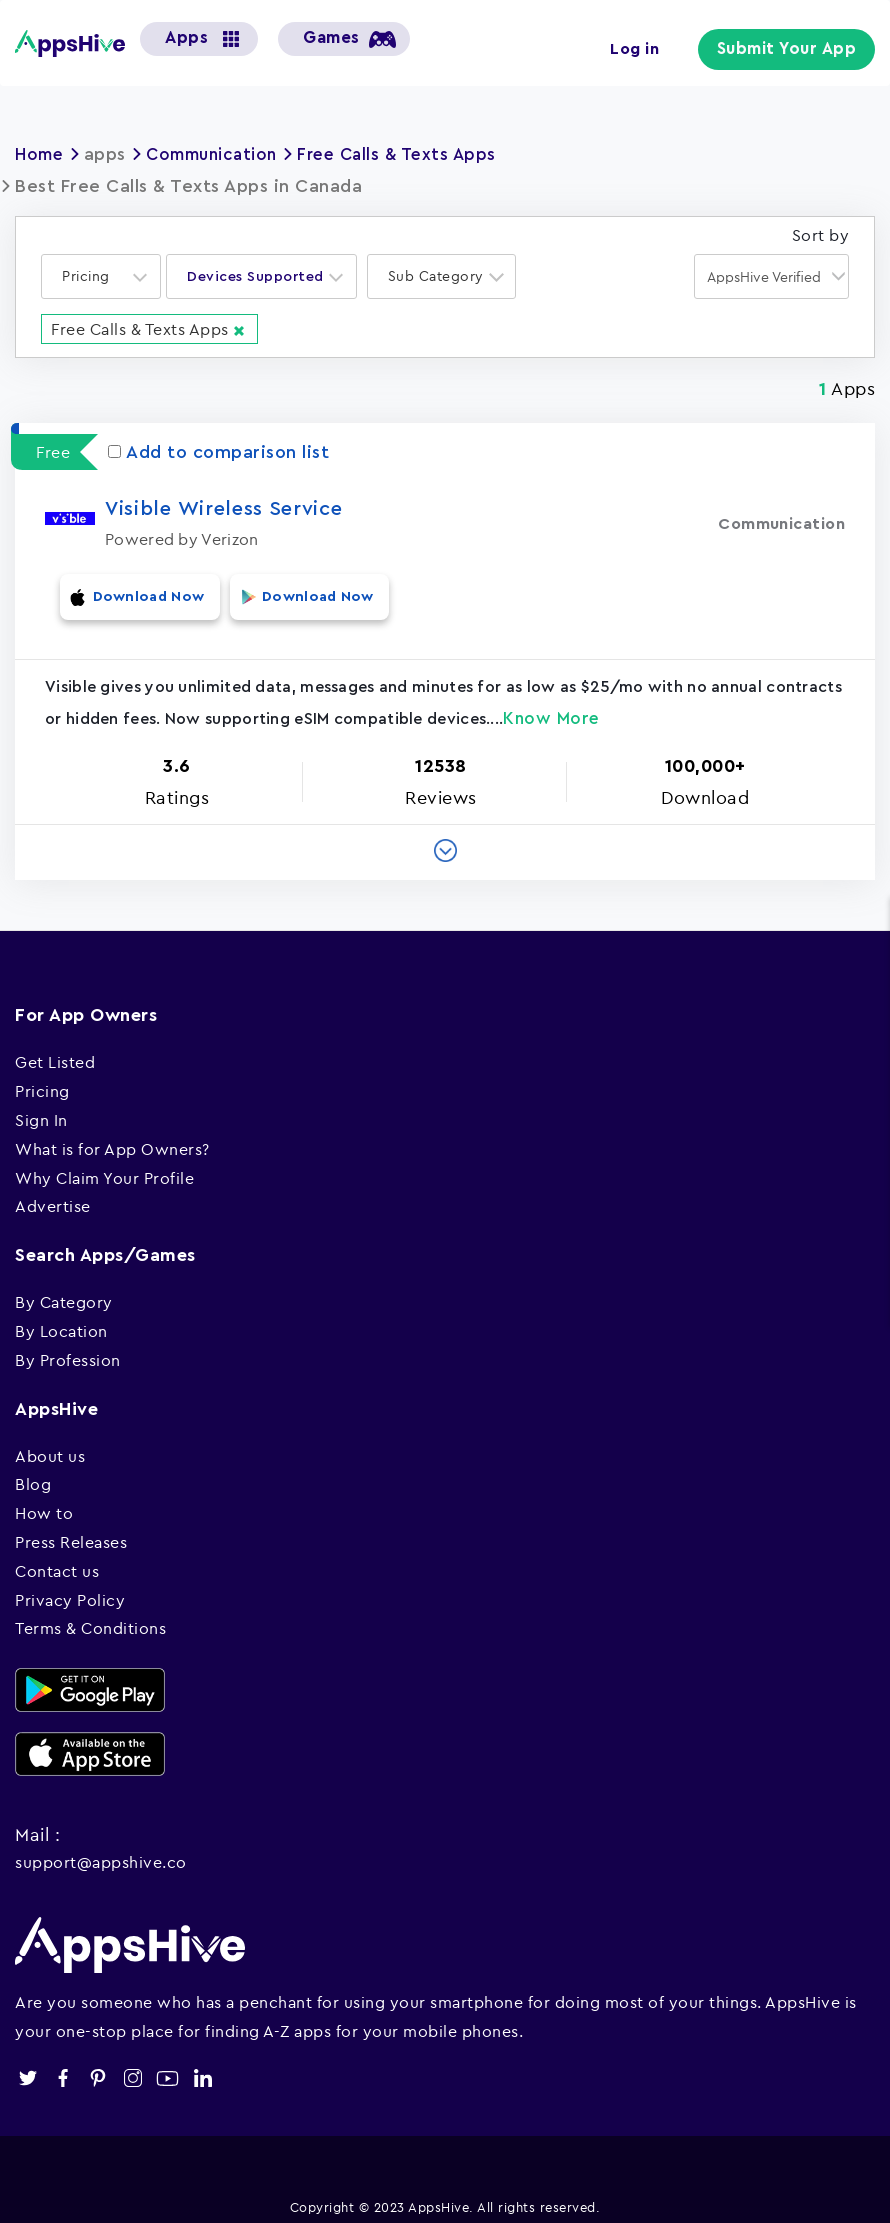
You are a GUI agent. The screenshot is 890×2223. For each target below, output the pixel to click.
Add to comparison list (218, 451)
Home (41, 154)
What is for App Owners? (112, 1133)
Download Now (135, 592)
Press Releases (71, 1527)
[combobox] (101, 276)
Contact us (57, 1555)
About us (50, 1440)
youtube (167, 2062)
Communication (221, 154)
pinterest (97, 2062)
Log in (646, 48)
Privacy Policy (70, 1584)
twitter (27, 2062)
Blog (33, 1469)
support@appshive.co (101, 1847)
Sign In (41, 1105)
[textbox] (92, 276)
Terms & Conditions (90, 1613)
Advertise (53, 1191)
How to (44, 1498)
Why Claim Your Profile (104, 1162)
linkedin (202, 2062)
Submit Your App (793, 50)
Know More (551, 703)
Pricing (42, 1076)
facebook (62, 2062)
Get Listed (55, 1047)
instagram (132, 2062)
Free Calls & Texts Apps (416, 154)
